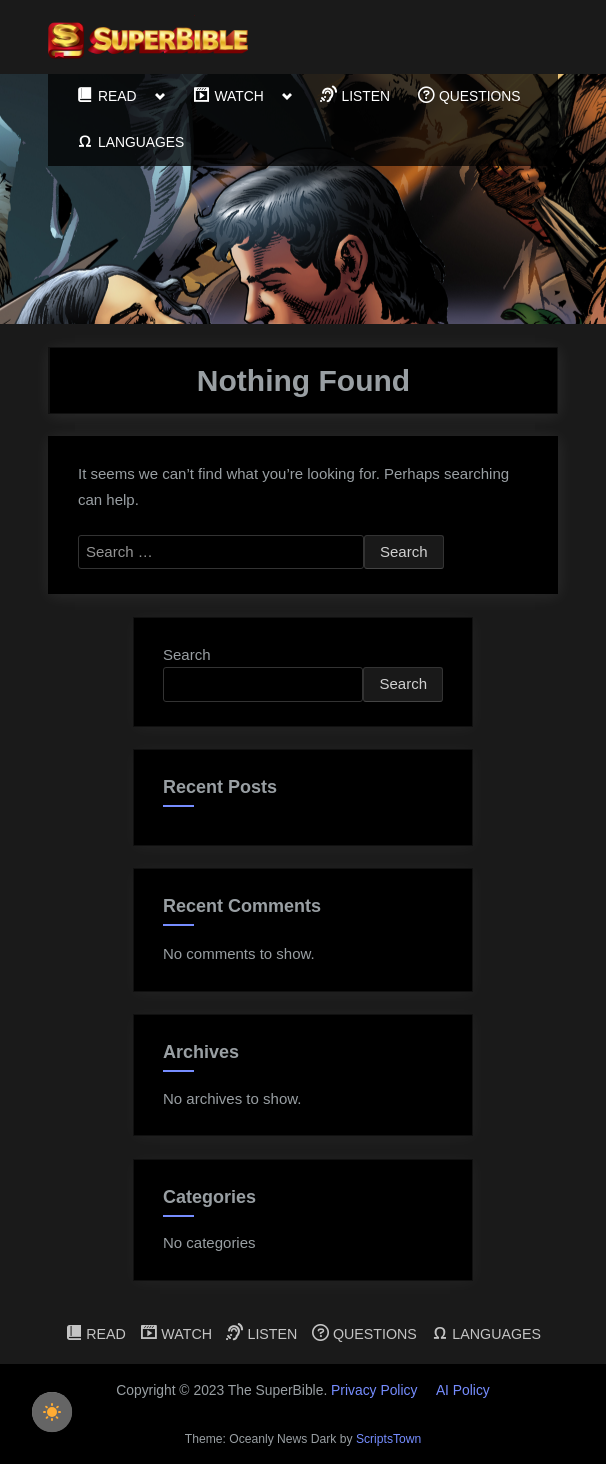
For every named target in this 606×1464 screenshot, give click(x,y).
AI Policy (463, 1390)
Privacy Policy (374, 1390)
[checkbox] (52, 1412)
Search (187, 654)
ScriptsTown (388, 1439)
